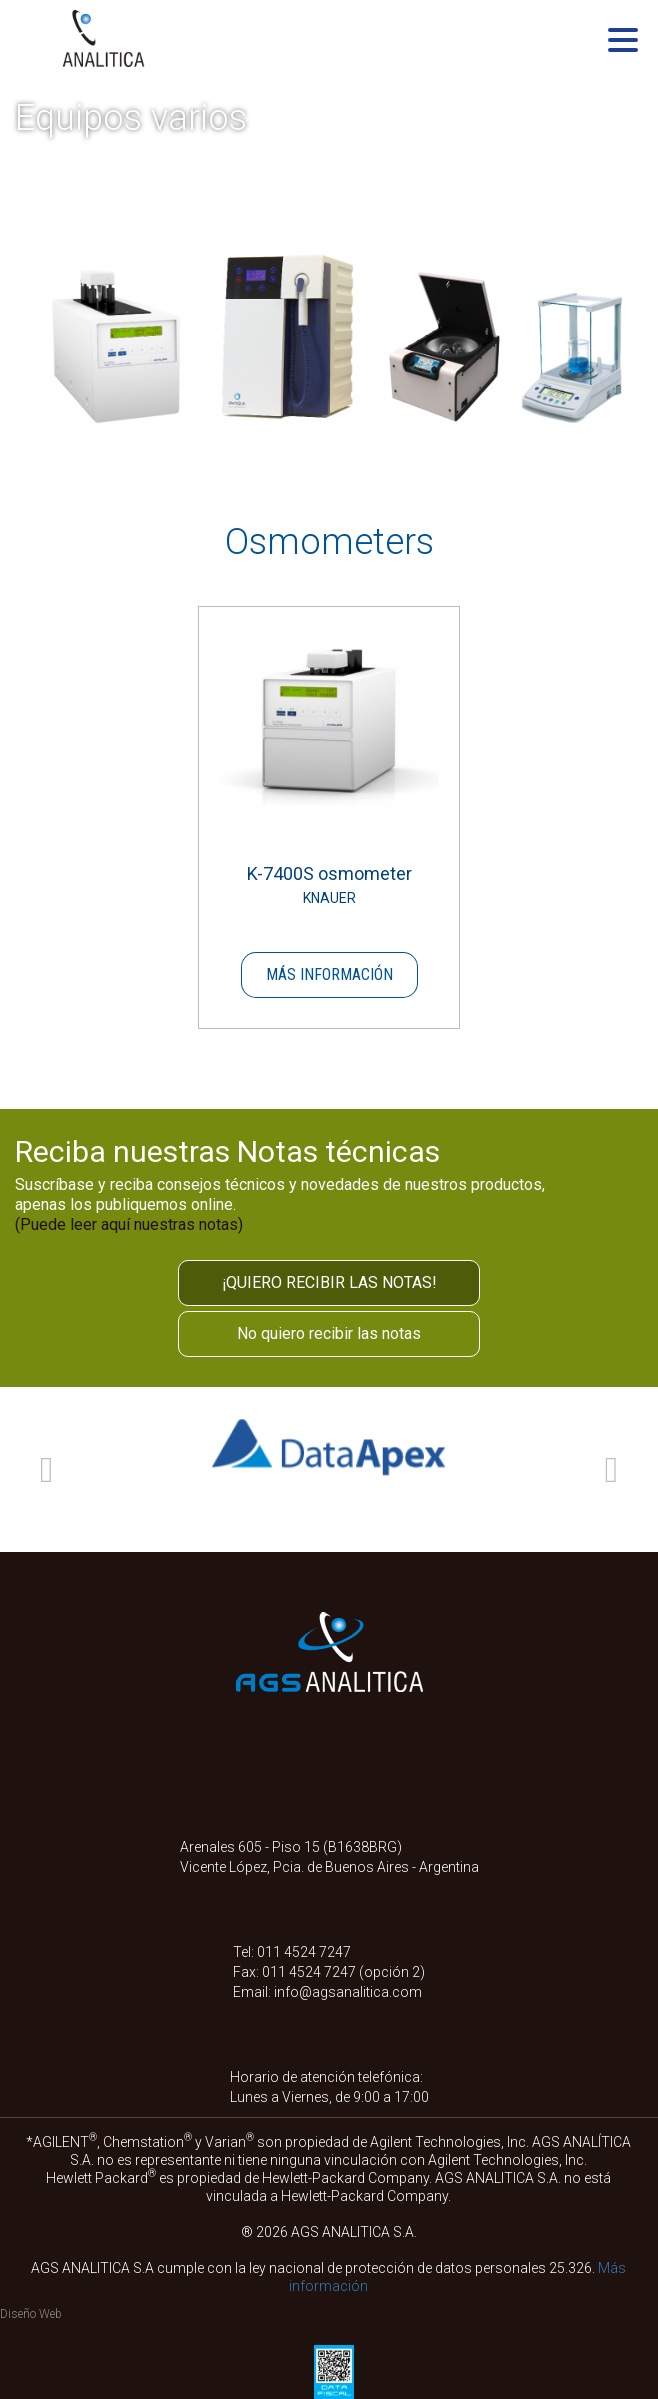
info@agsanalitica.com (348, 1992)
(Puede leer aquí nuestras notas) (129, 1224)
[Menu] (623, 43)
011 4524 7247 (304, 1952)
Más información (329, 974)
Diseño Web (31, 2314)
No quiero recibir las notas (329, 1333)
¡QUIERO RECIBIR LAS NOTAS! (329, 1282)
